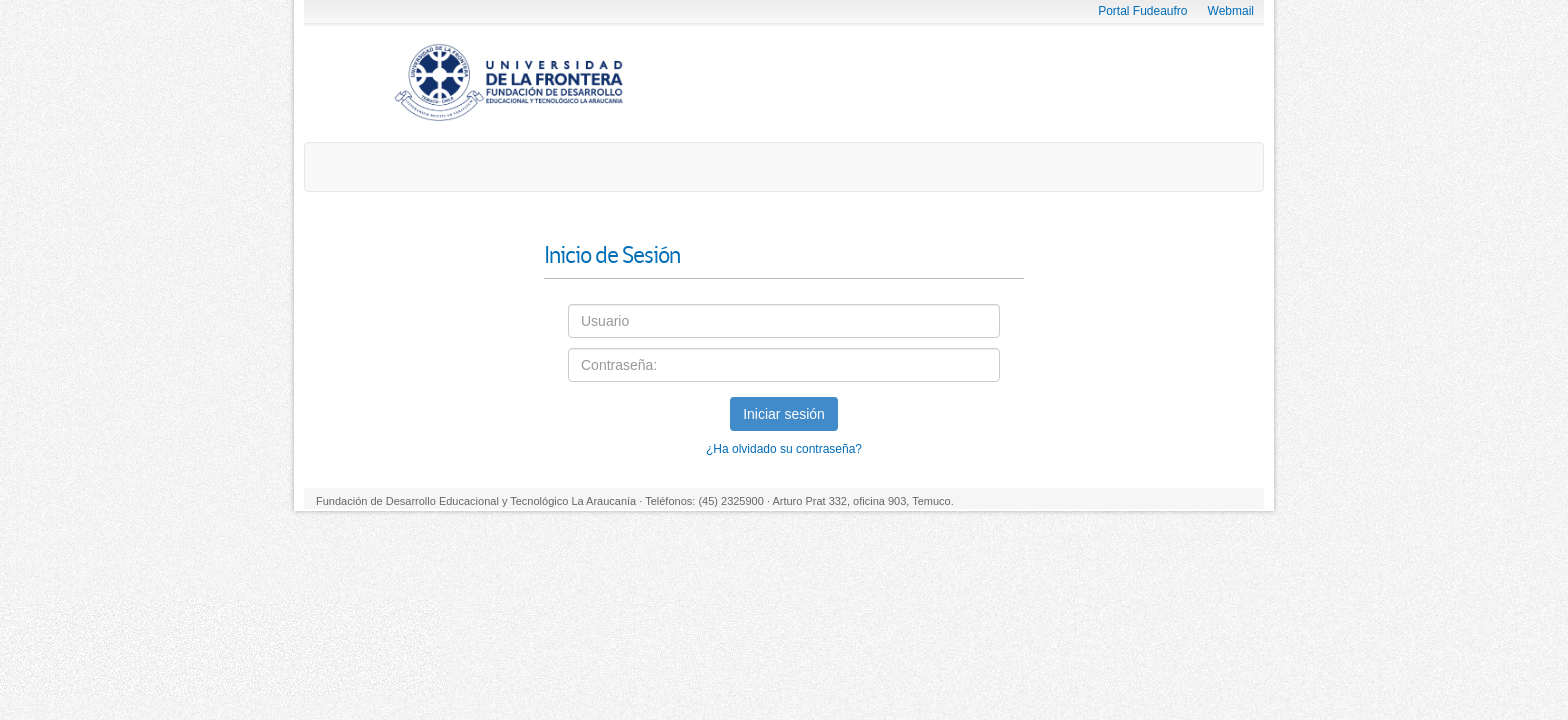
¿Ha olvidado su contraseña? (784, 449)
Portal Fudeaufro (1142, 11)
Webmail (1231, 11)
